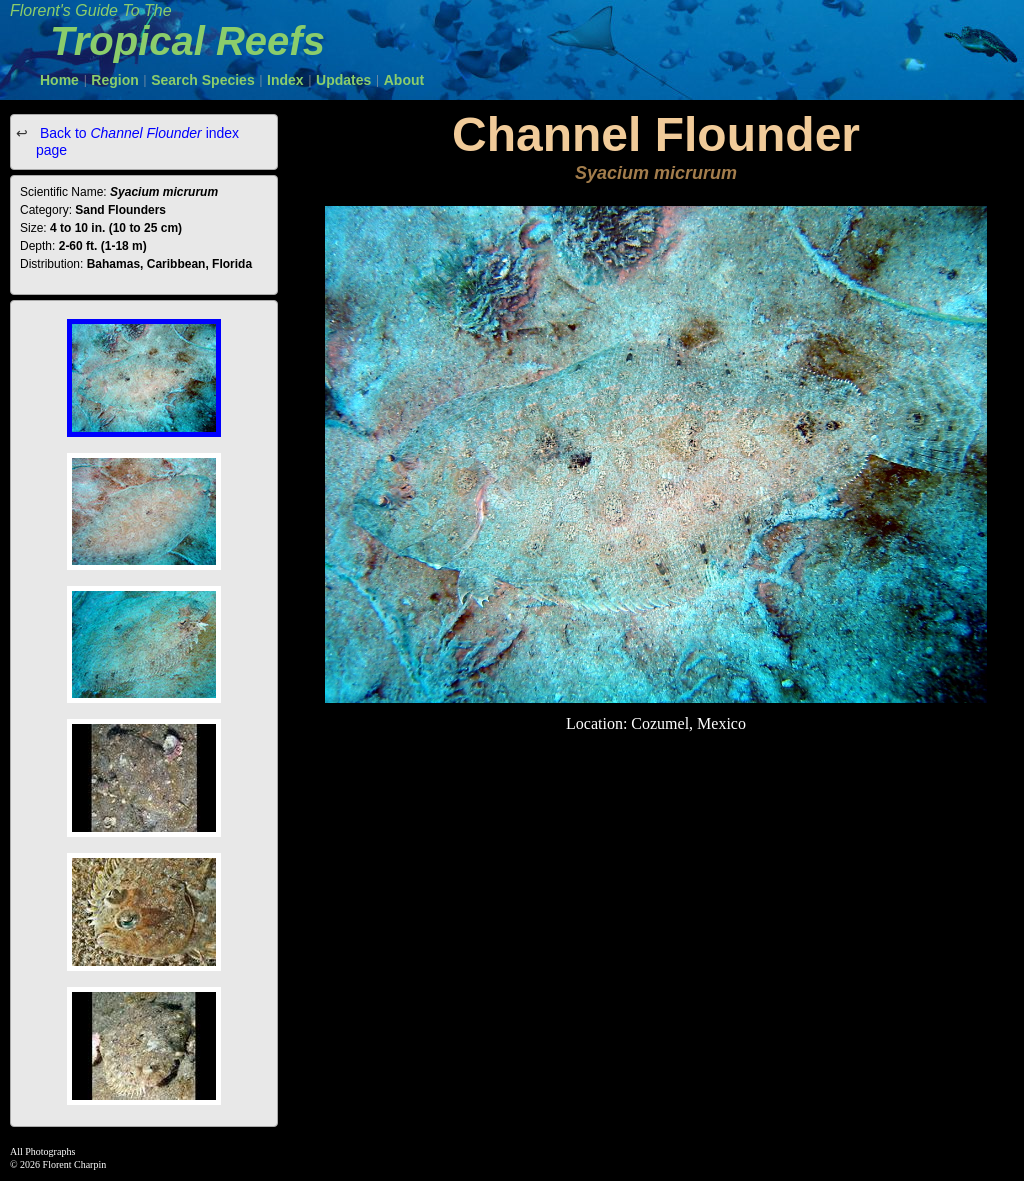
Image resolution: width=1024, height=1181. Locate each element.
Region (114, 80)
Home (59, 80)
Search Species (203, 80)
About (404, 80)
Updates (343, 80)
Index (285, 80)
